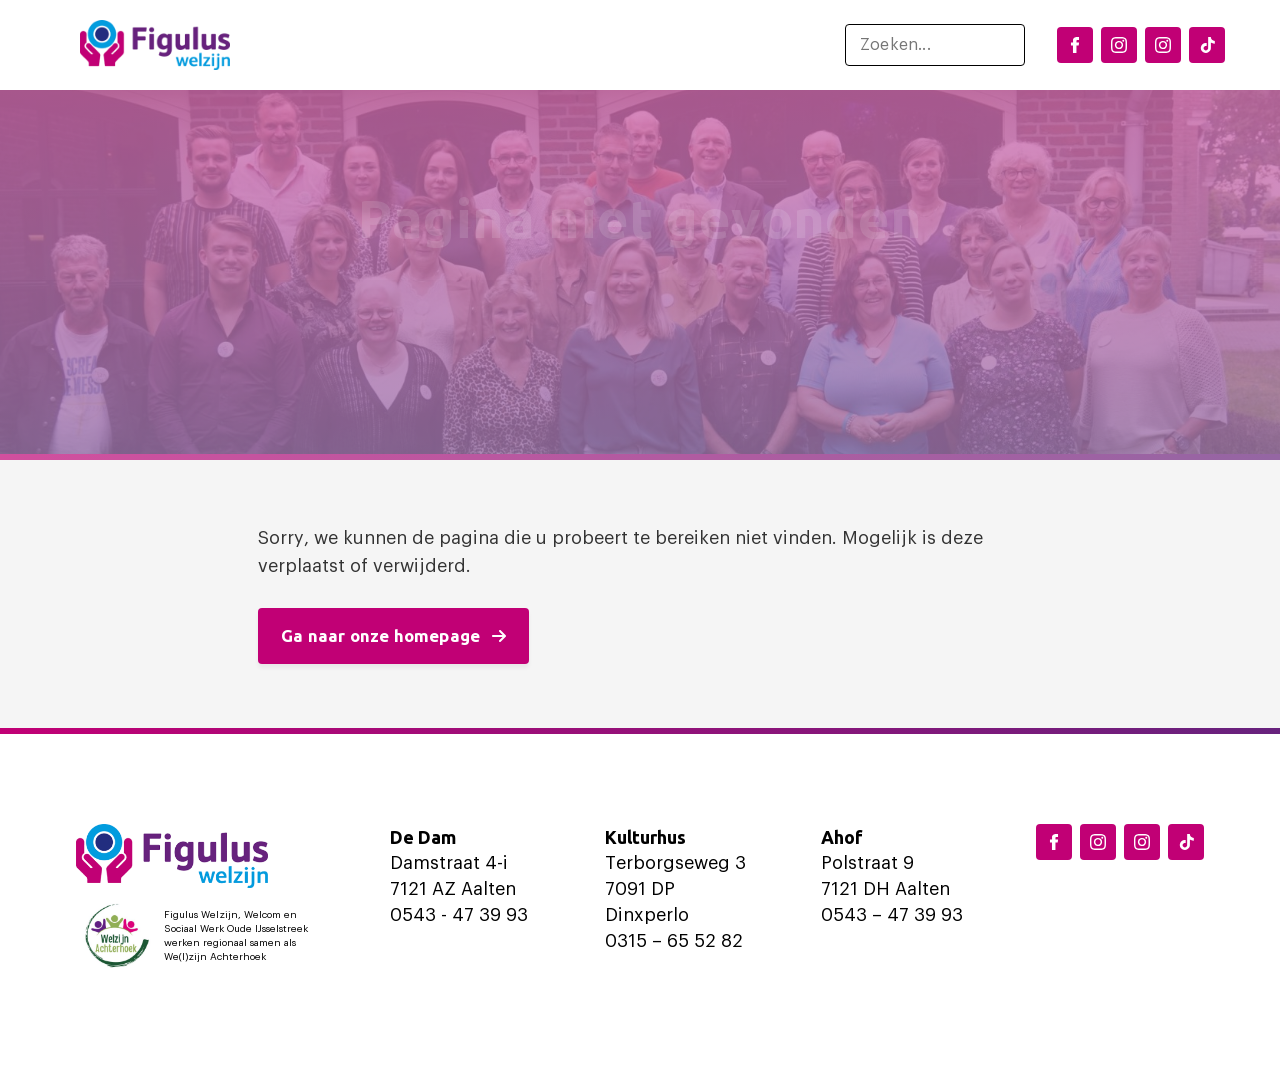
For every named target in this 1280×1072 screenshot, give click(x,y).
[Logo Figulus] (155, 45)
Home (285, 44)
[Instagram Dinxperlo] (1119, 45)
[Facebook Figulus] (1075, 45)
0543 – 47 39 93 (892, 915)
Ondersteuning (597, 44)
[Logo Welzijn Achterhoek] (201, 936)
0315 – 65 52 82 (674, 941)
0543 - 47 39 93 (459, 915)
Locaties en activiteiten (414, 44)
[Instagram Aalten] (1163, 45)
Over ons (726, 44)
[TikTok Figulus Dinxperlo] (1207, 45)
